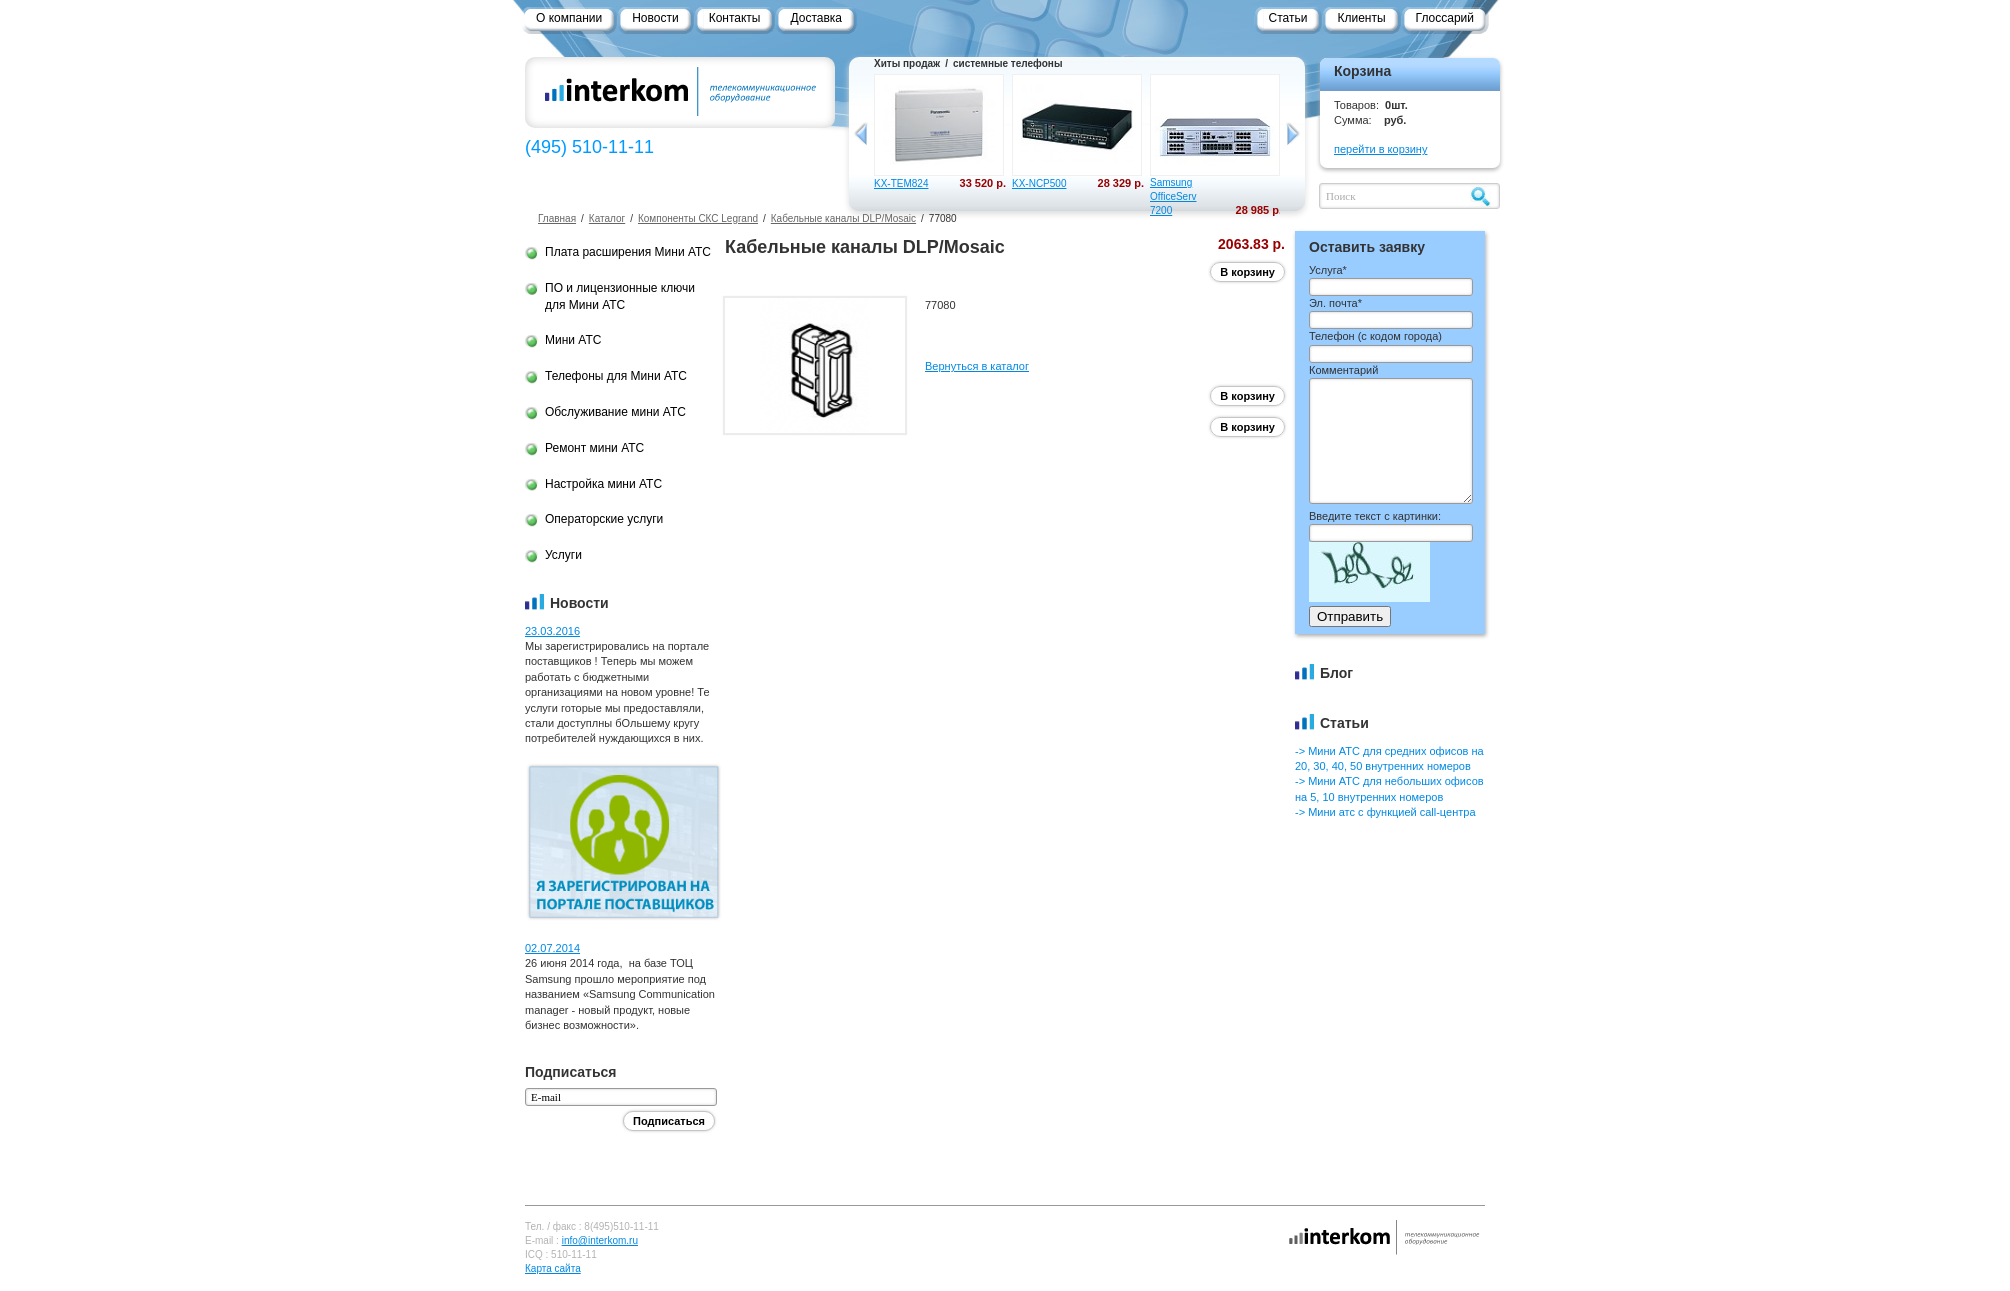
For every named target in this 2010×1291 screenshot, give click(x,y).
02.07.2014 (552, 948)
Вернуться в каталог (977, 366)
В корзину (1247, 272)
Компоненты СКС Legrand (698, 218)
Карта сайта (553, 1268)
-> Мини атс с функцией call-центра (1385, 812)
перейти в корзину (1380, 149)
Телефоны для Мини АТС (616, 376)
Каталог (607, 218)
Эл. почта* (1335, 303)
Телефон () (1375, 336)
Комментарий (1343, 370)
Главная (557, 218)
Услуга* (1328, 270)
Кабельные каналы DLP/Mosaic (843, 218)
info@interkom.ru (600, 1240)
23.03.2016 (552, 631)
